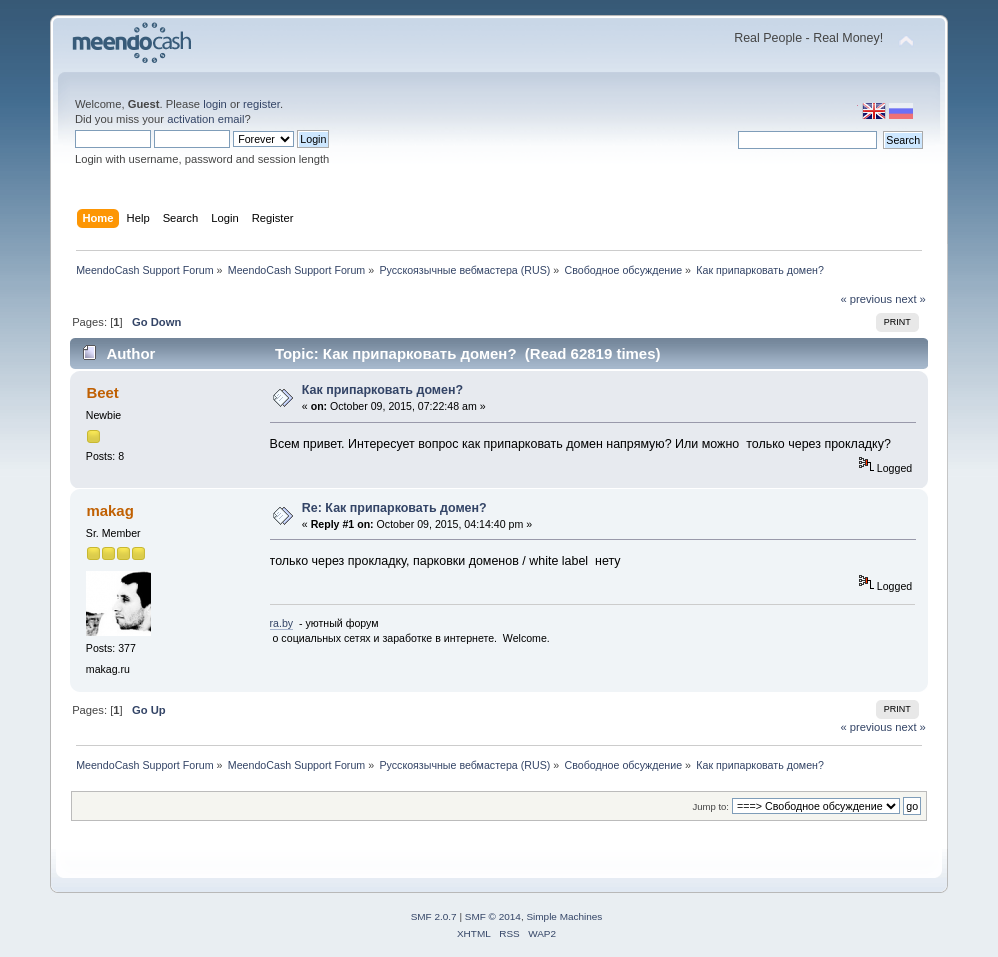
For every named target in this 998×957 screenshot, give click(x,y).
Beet (102, 392)
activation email (205, 119)
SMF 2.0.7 (434, 916)
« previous (866, 299)
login (215, 104)
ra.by (282, 623)
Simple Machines (564, 916)
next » (910, 299)
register (261, 104)
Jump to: (710, 806)
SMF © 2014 (493, 916)
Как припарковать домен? (382, 390)
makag (109, 510)
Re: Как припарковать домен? (394, 508)
